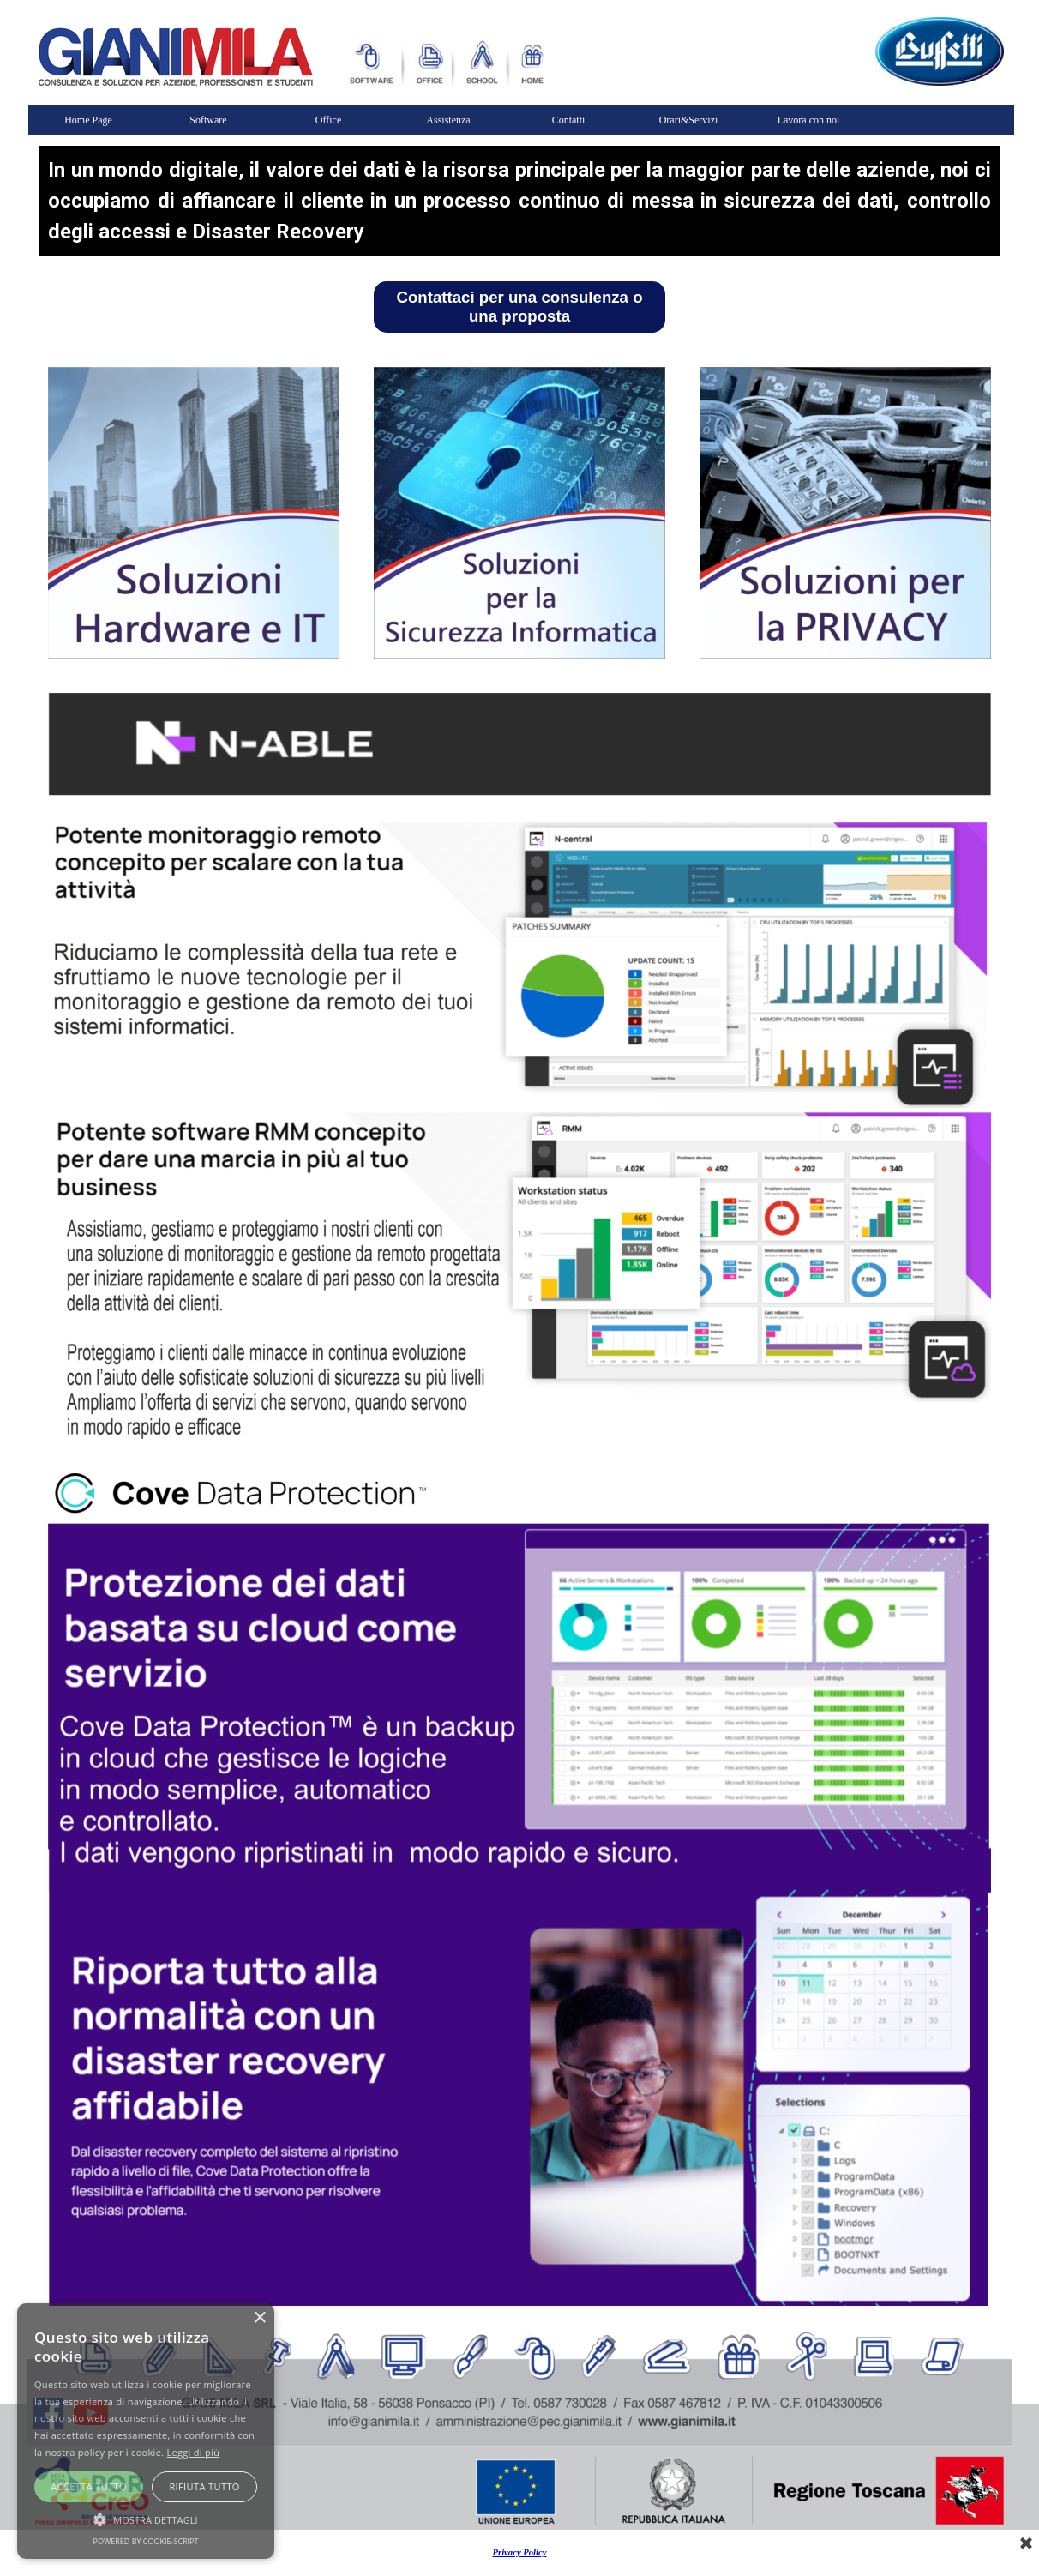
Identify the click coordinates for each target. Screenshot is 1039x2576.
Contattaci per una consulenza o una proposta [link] (519, 306)
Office (328, 120)
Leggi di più (192, 2452)
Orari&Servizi (688, 120)
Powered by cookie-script (146, 2541)
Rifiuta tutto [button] (204, 2486)
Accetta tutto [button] (89, 2486)
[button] (145, 2518)
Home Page (88, 120)
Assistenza (448, 120)
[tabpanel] (519, 200)
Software (207, 120)
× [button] (259, 2318)
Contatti (569, 120)
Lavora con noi (809, 120)
